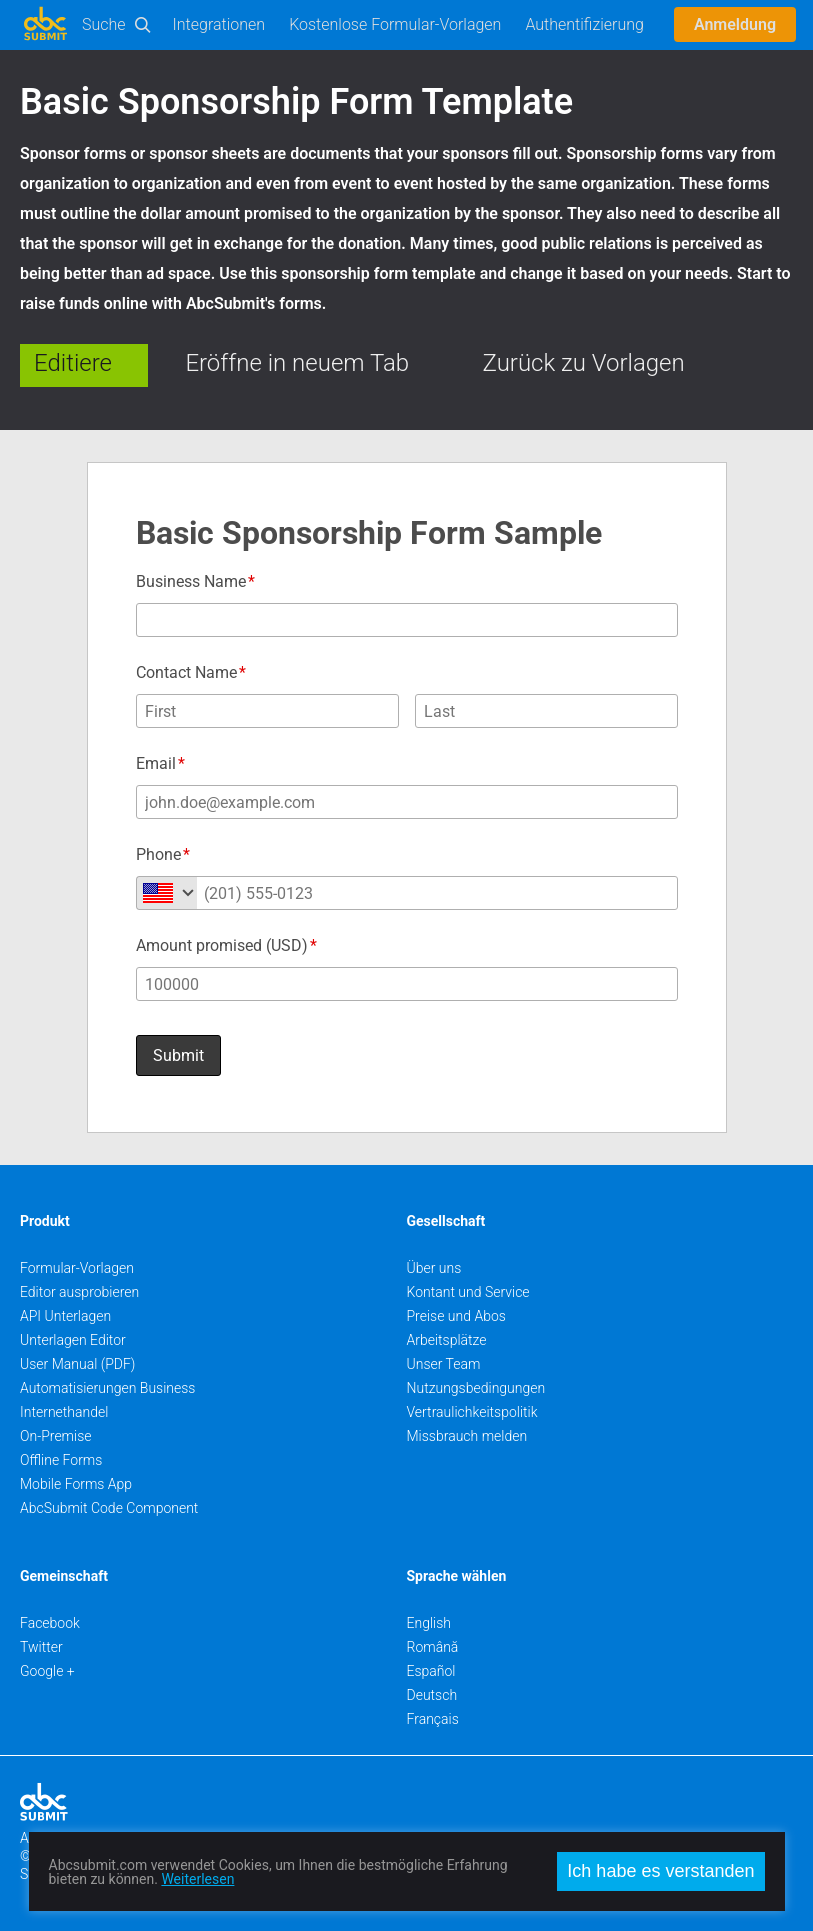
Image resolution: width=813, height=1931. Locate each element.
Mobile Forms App (76, 1484)
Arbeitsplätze (447, 1340)
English (429, 1623)
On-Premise (56, 1436)
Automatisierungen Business (107, 1388)
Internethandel (64, 1412)
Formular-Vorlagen (77, 1268)
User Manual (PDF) (77, 1364)
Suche (104, 24)
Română (433, 1647)
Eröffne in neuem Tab (297, 363)
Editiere (73, 363)
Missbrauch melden (467, 1436)
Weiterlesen (197, 1879)
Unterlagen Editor (73, 1340)
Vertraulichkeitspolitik (472, 1412)
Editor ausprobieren (79, 1292)
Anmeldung (735, 24)
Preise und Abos (456, 1316)
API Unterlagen (65, 1316)
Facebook (50, 1623)
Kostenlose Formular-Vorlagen (395, 24)
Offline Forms (61, 1460)
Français (433, 1719)
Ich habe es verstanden (660, 1871)
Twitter (41, 1647)
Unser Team (444, 1364)
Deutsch (432, 1695)
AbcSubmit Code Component (109, 1508)
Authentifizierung (584, 24)
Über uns (434, 1268)
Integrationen (219, 24)
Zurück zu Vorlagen (584, 363)
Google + (47, 1671)
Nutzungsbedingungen (476, 1388)
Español (431, 1671)
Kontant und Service (468, 1292)
